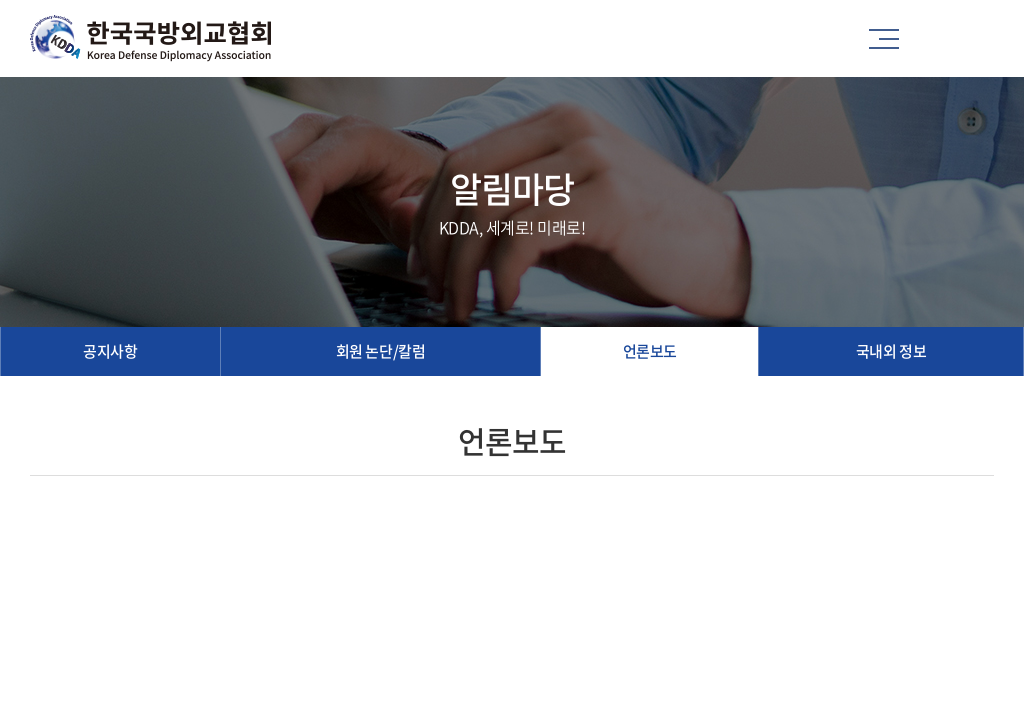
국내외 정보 (891, 351)
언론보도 (650, 351)
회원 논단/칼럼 (380, 351)
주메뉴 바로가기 (0, 0)
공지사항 (110, 351)
